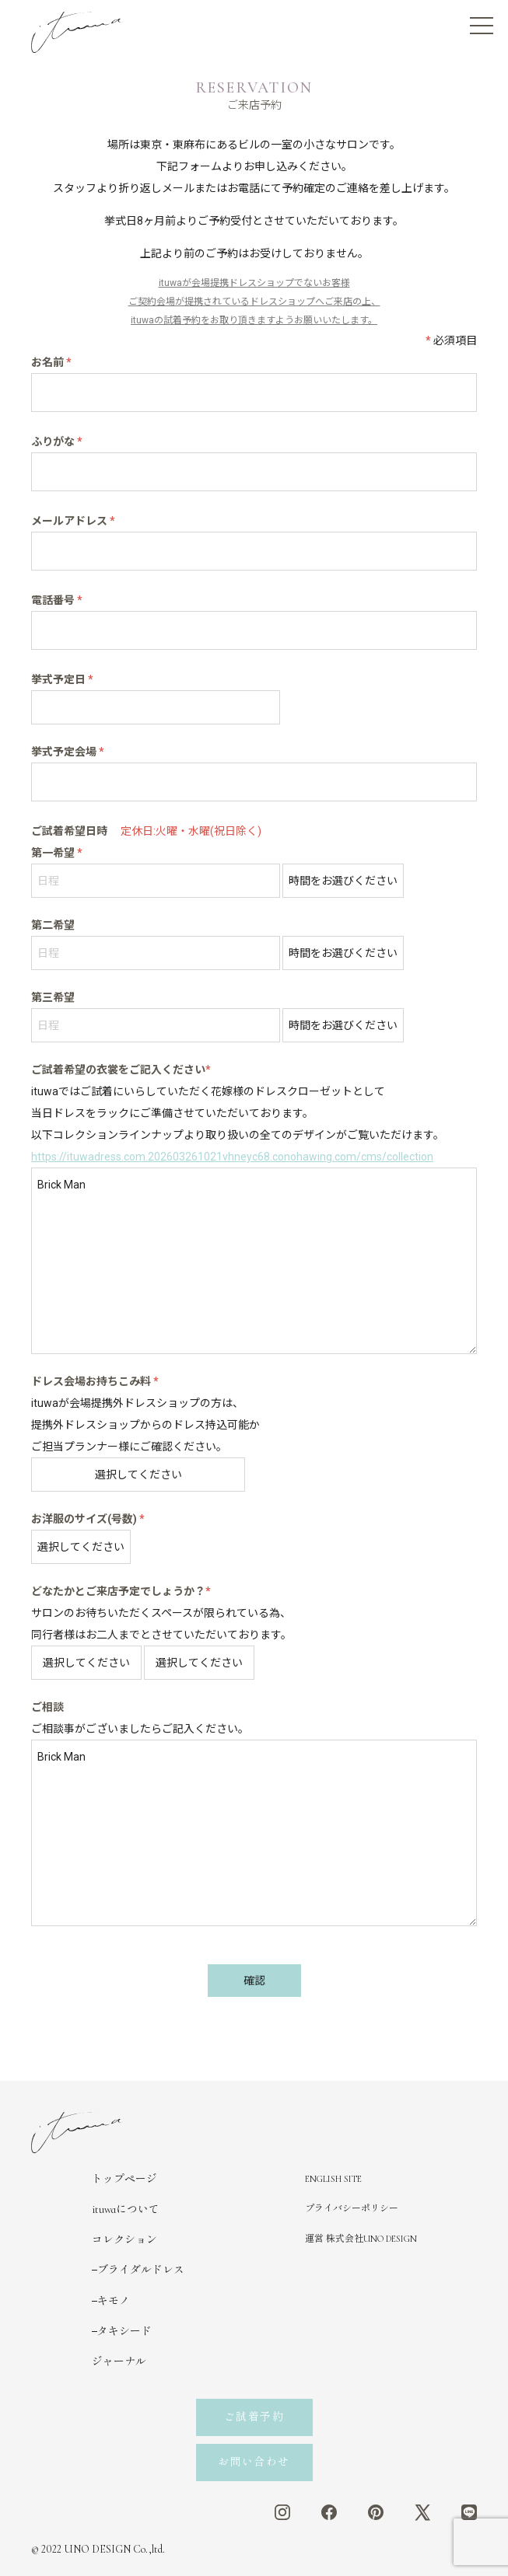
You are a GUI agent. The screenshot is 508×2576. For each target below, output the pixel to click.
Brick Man (254, 1261)
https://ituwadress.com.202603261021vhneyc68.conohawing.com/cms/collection (232, 1156)
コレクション (124, 2239)
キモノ (113, 2301)
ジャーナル (119, 2361)
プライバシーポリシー (351, 2208)
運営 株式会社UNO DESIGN (361, 2238)
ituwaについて (125, 2209)
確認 (254, 1980)
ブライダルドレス (140, 2270)
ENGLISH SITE (333, 2178)
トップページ (124, 2179)
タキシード (124, 2331)
